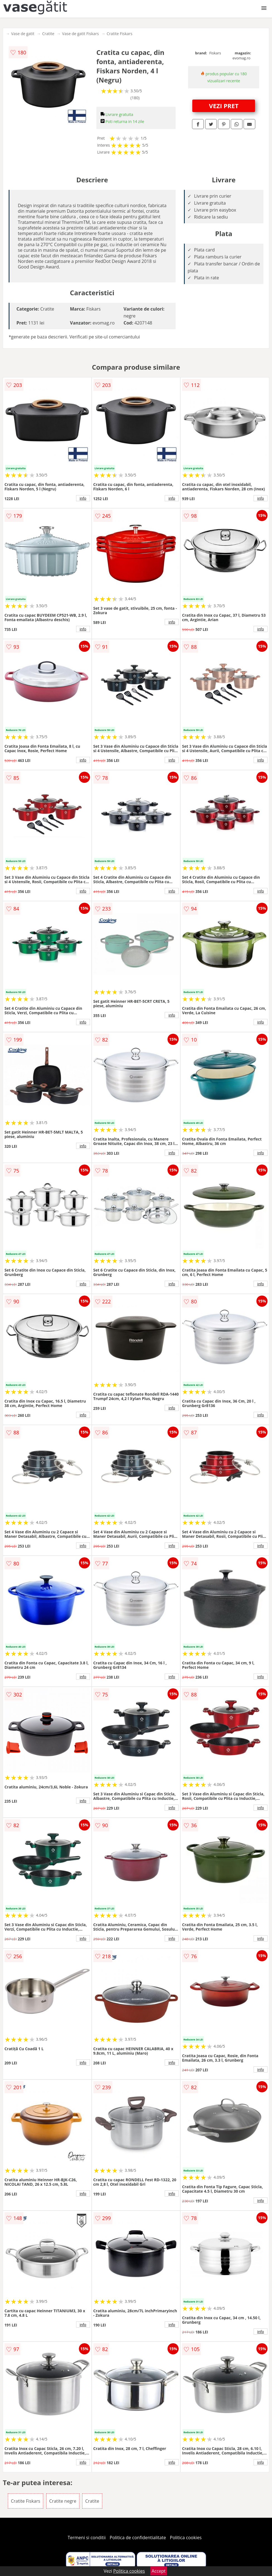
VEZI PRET (224, 105)
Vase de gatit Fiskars (80, 33)
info (83, 498)
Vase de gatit (22, 33)
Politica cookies (186, 2537)
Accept (159, 2571)
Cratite (48, 33)
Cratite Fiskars (119, 33)
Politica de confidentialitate (138, 2537)
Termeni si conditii (87, 2537)
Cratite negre (62, 2501)
